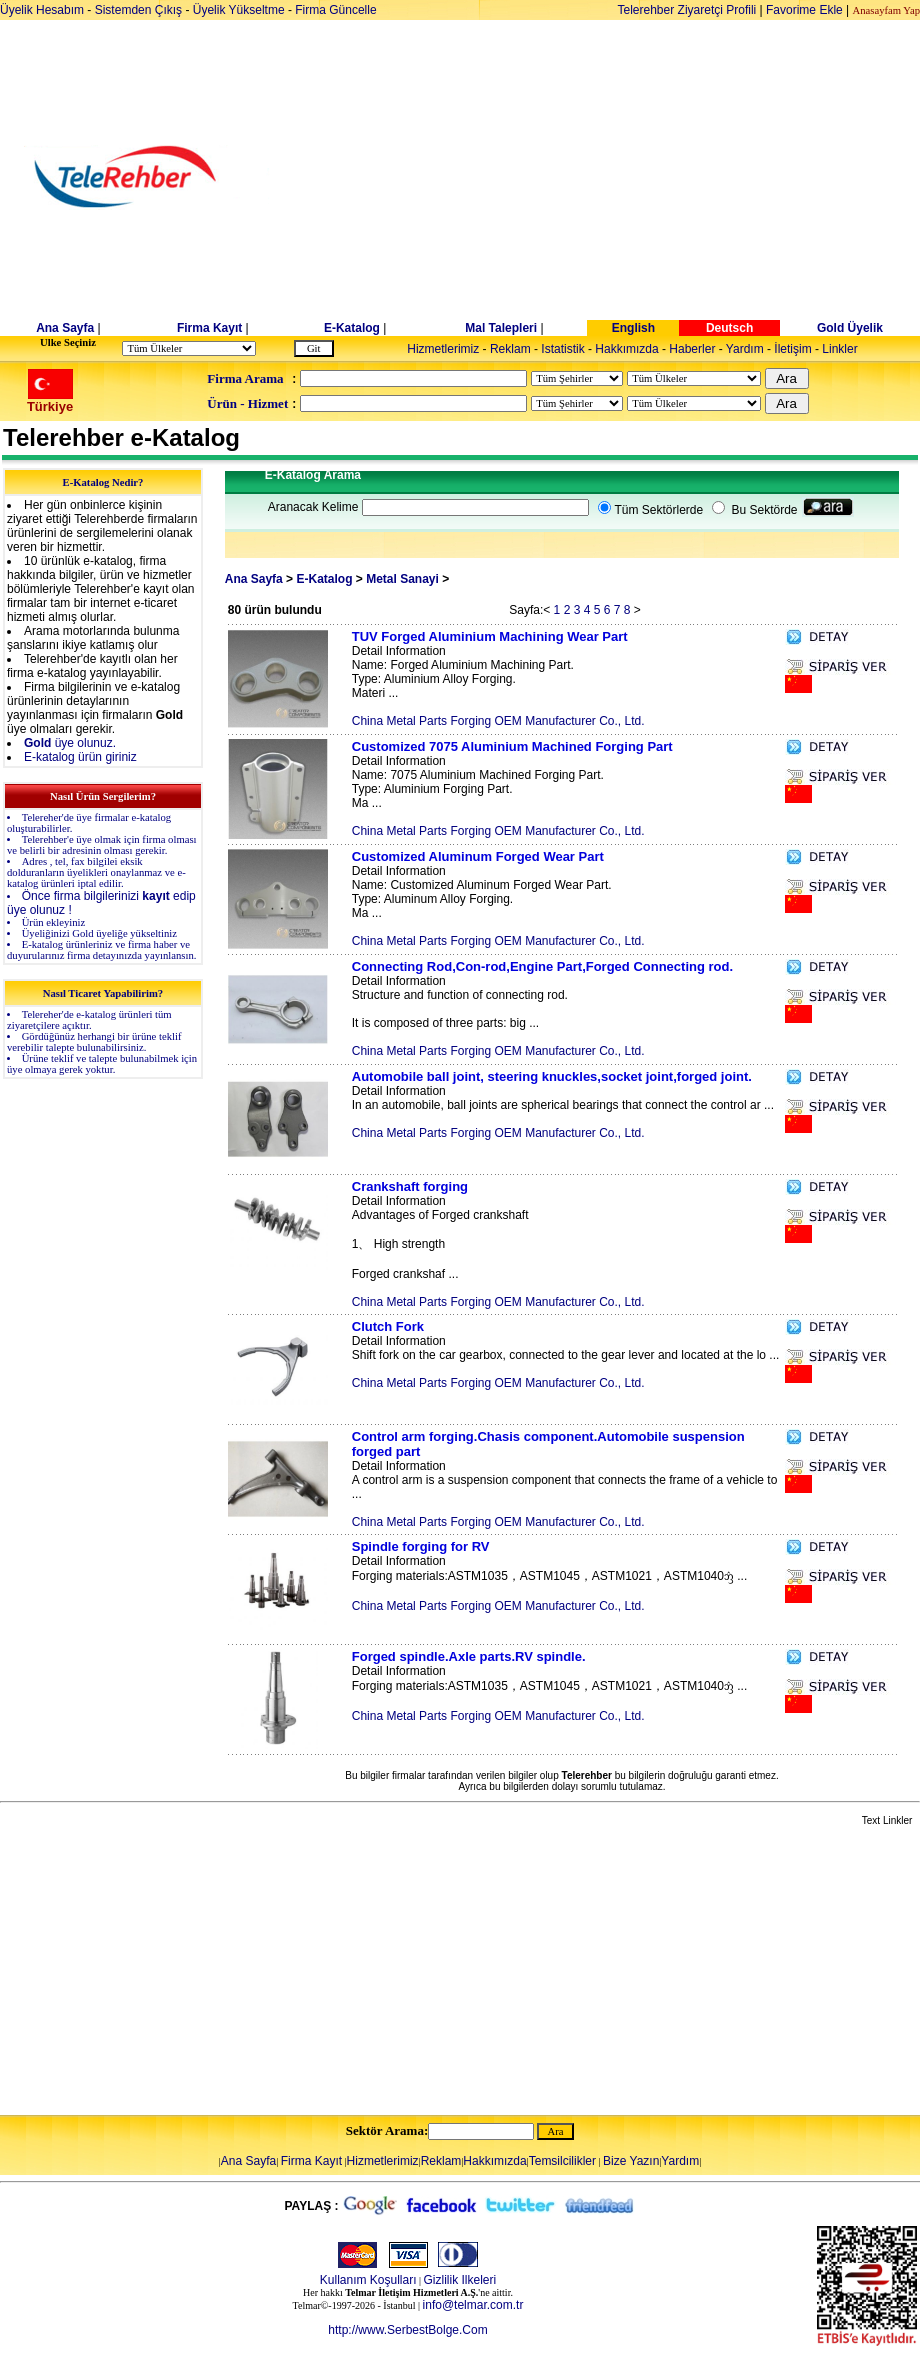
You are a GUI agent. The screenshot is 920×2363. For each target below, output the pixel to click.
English (633, 328)
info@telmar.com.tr (473, 2305)
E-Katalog (352, 328)
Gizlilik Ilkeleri (460, 2280)
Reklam (510, 349)
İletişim (792, 349)
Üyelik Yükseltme (239, 10)
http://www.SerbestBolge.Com (407, 2330)
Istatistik (562, 349)
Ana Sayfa (65, 328)
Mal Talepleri (501, 328)
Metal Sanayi (402, 579)
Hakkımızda (626, 349)
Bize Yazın (631, 2161)
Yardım (745, 349)
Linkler (839, 349)
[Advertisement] (614, 177)
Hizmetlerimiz (443, 349)
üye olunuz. (70, 743)
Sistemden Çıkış (138, 10)
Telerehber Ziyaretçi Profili (687, 10)
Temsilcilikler (562, 2161)
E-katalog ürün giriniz (80, 757)
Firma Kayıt (209, 328)
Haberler (692, 349)
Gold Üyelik (850, 328)
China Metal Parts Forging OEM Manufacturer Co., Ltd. (498, 721)
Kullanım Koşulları (368, 2280)
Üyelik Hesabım (42, 10)
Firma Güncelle (335, 10)
